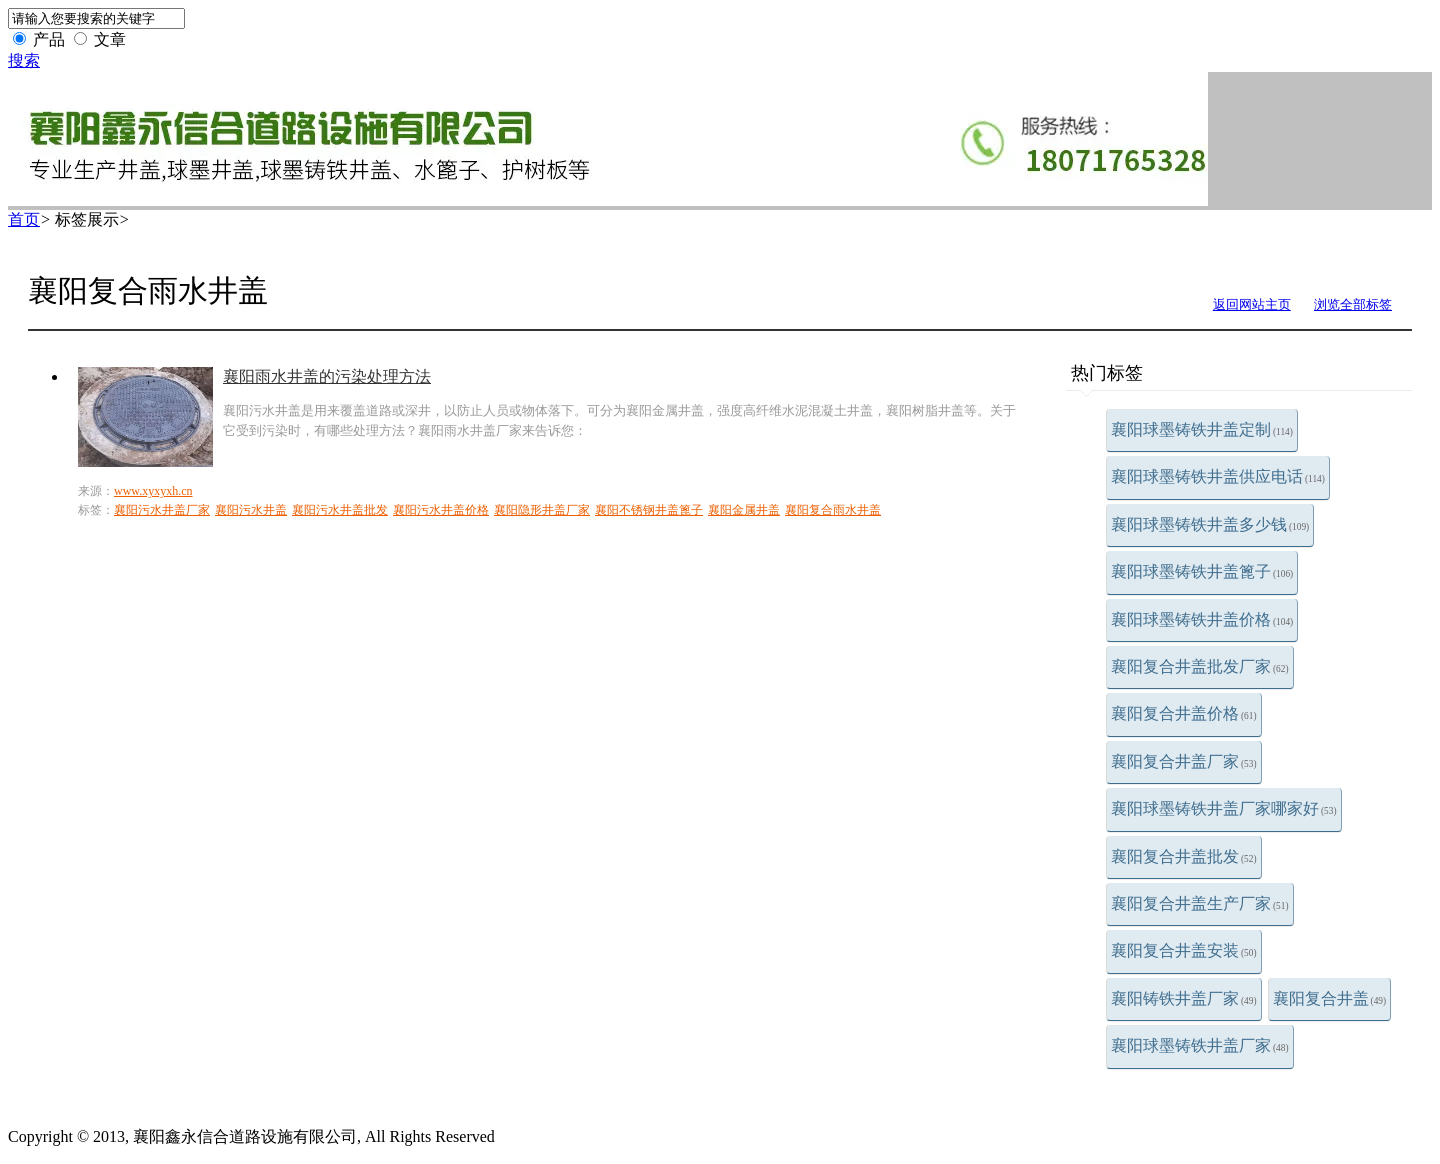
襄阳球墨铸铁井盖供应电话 (1218, 476)
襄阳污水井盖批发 (340, 510)
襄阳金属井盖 (744, 510)
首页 (24, 219)
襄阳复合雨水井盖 (833, 510)
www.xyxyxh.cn (153, 491)
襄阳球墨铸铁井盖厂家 (1200, 1045)
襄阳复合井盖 (1330, 998)
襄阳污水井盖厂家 (162, 510)
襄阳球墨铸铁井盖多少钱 (1210, 524)
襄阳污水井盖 (251, 510)
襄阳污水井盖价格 (441, 510)
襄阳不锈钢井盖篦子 (649, 510)
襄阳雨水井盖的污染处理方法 (327, 376)
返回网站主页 (1252, 304)
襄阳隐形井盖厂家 (542, 510)
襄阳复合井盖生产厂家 (1200, 903)
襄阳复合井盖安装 (1184, 950)
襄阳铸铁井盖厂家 (1184, 998)
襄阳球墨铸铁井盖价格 (1202, 619)
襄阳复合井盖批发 (1184, 856)
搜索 (24, 60)
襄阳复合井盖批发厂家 (1200, 666)
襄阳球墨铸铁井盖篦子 (1202, 571)
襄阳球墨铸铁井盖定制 (1202, 429)
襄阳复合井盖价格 (1184, 713)
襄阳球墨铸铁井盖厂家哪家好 (1224, 808)
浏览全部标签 (1353, 304)
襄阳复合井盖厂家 (1184, 761)
